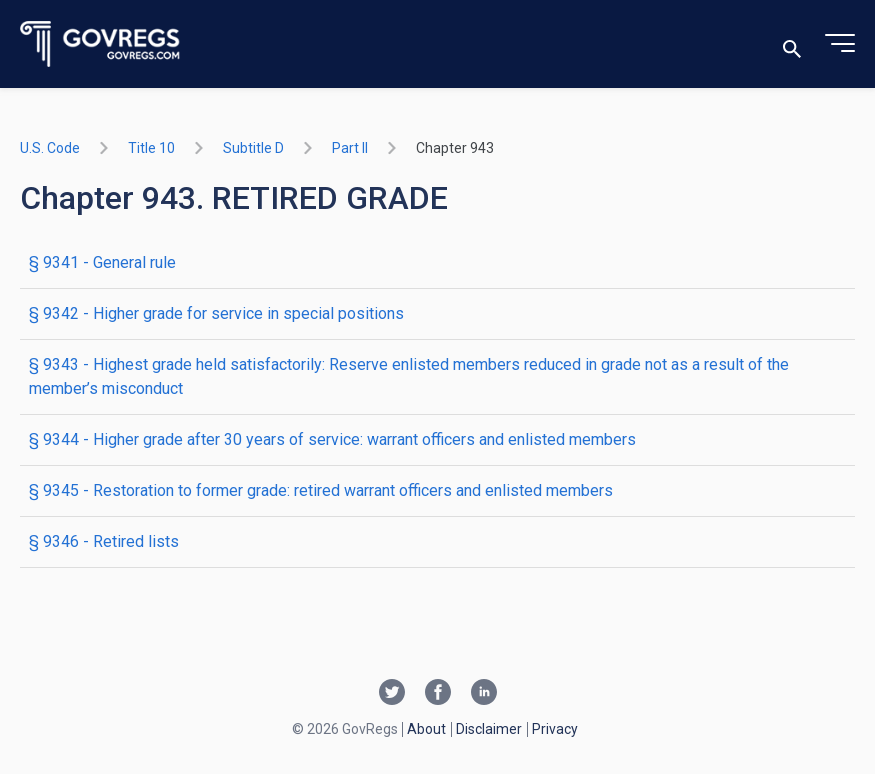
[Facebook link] (438, 694)
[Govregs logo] (100, 44)
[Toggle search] (792, 44)
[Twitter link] (392, 694)
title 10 (151, 148)
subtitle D (253, 148)
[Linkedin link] (484, 694)
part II (350, 148)
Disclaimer (489, 729)
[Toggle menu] (840, 44)
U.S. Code (50, 148)
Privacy (555, 729)
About (426, 729)
